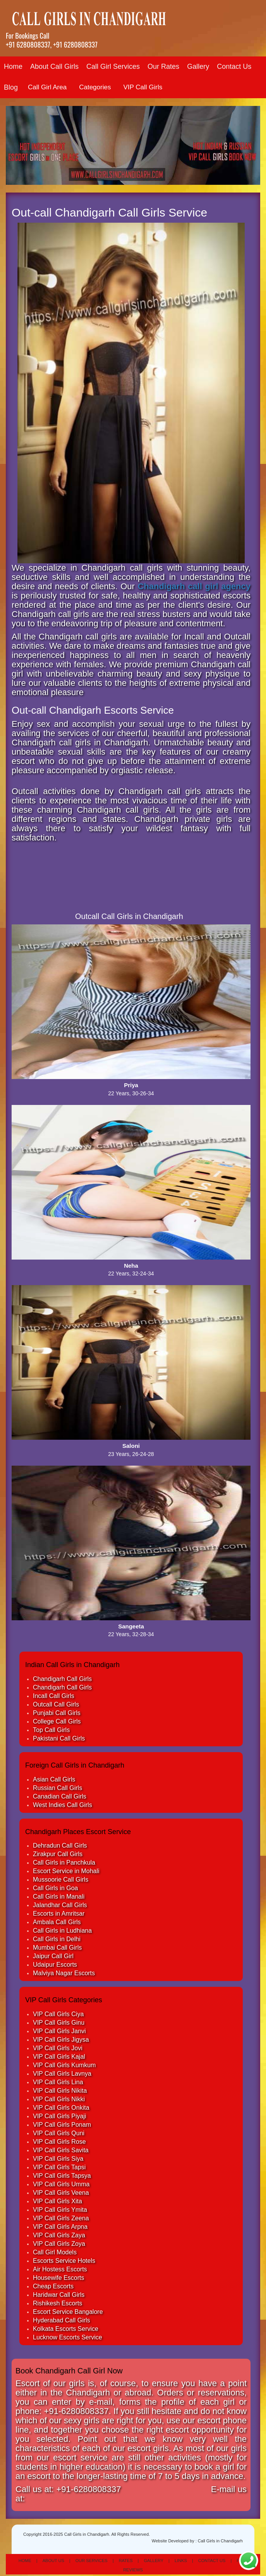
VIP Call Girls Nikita (60, 2090)
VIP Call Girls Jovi (57, 2048)
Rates (126, 2560)
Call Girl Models (55, 2252)
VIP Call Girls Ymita (60, 2209)
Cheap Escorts (53, 2286)
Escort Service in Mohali (66, 1871)
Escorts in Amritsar (58, 1913)
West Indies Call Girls (62, 1805)
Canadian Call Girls (59, 1796)
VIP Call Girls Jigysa (61, 2039)
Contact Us (234, 66)
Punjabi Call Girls (57, 1713)
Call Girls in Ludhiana (62, 1930)
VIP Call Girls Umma (61, 2184)
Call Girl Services (113, 66)
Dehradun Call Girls (60, 1845)
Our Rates (163, 66)
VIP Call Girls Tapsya (62, 2175)
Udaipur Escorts (55, 1964)
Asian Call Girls (54, 1779)
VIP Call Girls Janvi (59, 2031)
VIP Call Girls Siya (58, 2158)
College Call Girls (57, 1721)
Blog (11, 87)
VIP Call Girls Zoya (59, 2243)
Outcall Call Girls (56, 1704)
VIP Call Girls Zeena (61, 2218)
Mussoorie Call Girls (60, 1879)
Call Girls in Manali (58, 1896)
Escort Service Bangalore (68, 2311)
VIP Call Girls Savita (61, 2150)
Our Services (92, 2560)
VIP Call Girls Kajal (59, 2056)
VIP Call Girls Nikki (59, 2099)
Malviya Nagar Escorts (64, 1973)
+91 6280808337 (28, 44)
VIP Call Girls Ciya (58, 2014)
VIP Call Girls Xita (57, 2201)
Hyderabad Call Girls (61, 2320)
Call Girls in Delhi (57, 1939)
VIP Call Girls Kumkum (64, 2065)
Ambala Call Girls (57, 1922)
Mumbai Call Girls (57, 1947)
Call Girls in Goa (55, 1888)
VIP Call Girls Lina (58, 2082)
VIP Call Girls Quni (58, 2133)
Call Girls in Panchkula (64, 1862)
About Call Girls (54, 66)
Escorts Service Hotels (64, 2260)
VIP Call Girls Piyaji (59, 2116)
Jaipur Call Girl (53, 1956)
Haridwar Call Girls (58, 2294)
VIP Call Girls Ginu (58, 2022)
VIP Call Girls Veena (61, 2192)
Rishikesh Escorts (57, 2303)
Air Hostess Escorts (60, 2269)
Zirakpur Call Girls (57, 1854)
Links (181, 2560)
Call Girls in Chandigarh (220, 2540)
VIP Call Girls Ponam (62, 2124)
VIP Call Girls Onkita (61, 2107)
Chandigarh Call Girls (62, 1679)
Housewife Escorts (58, 2277)
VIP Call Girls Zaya (59, 2235)
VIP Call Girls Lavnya (62, 2073)
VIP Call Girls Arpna (60, 2226)
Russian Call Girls (57, 1788)
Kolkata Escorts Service (65, 2328)
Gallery (198, 66)
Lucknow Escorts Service (67, 2337)
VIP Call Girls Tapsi (59, 2167)
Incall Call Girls (53, 1696)
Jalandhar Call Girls (60, 1905)
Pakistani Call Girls (59, 1738)
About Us (53, 2560)
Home (13, 66)
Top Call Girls (51, 1730)
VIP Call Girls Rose (59, 2141)
